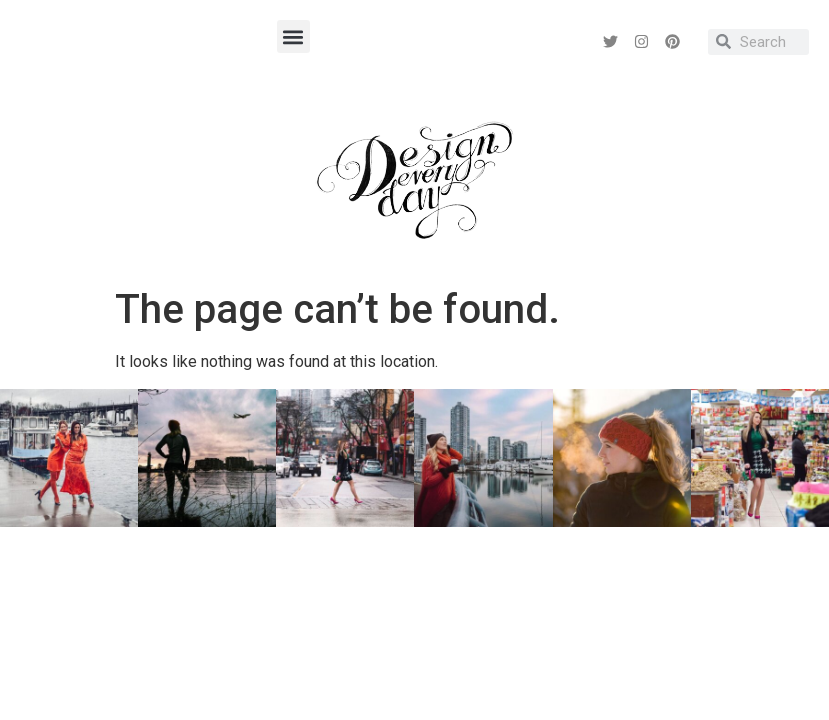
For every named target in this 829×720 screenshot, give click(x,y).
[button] (293, 36)
